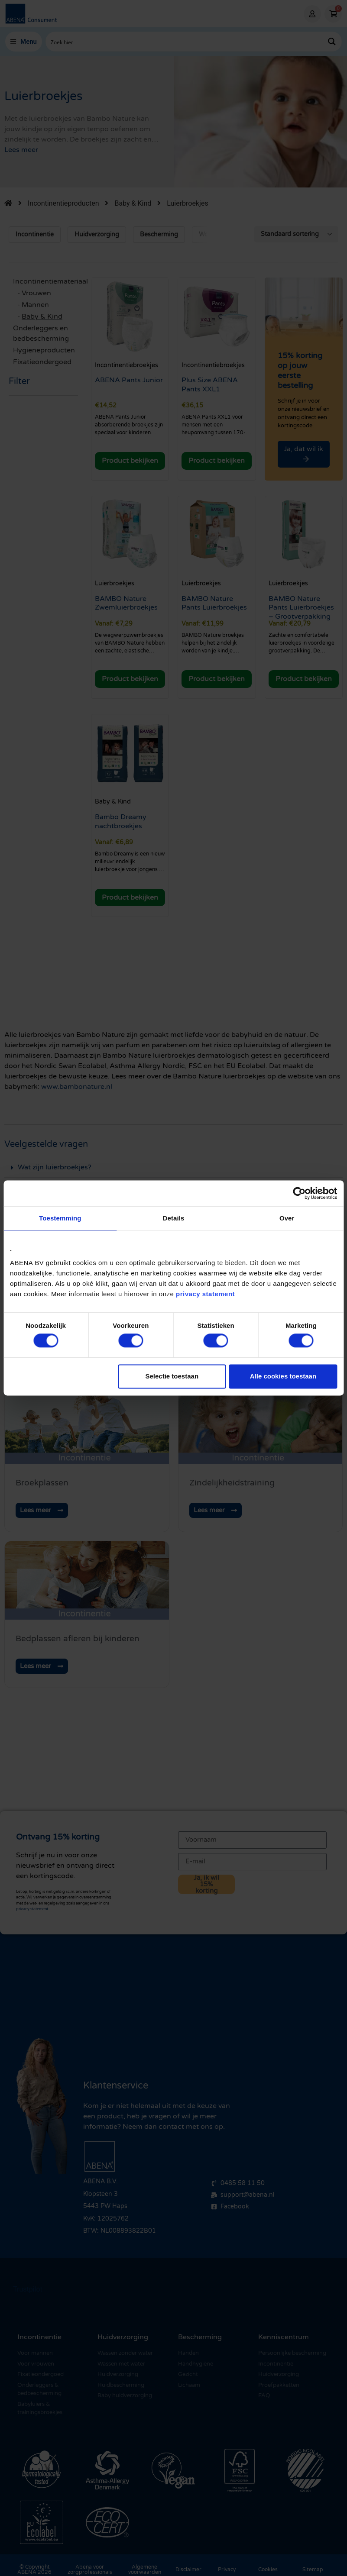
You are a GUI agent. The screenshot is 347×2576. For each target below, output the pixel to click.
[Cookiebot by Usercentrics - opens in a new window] (299, 1193)
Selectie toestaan (172, 1376)
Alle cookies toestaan (283, 1376)
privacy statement (205, 1294)
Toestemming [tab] (60, 1218)
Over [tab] (287, 1218)
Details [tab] (174, 1218)
